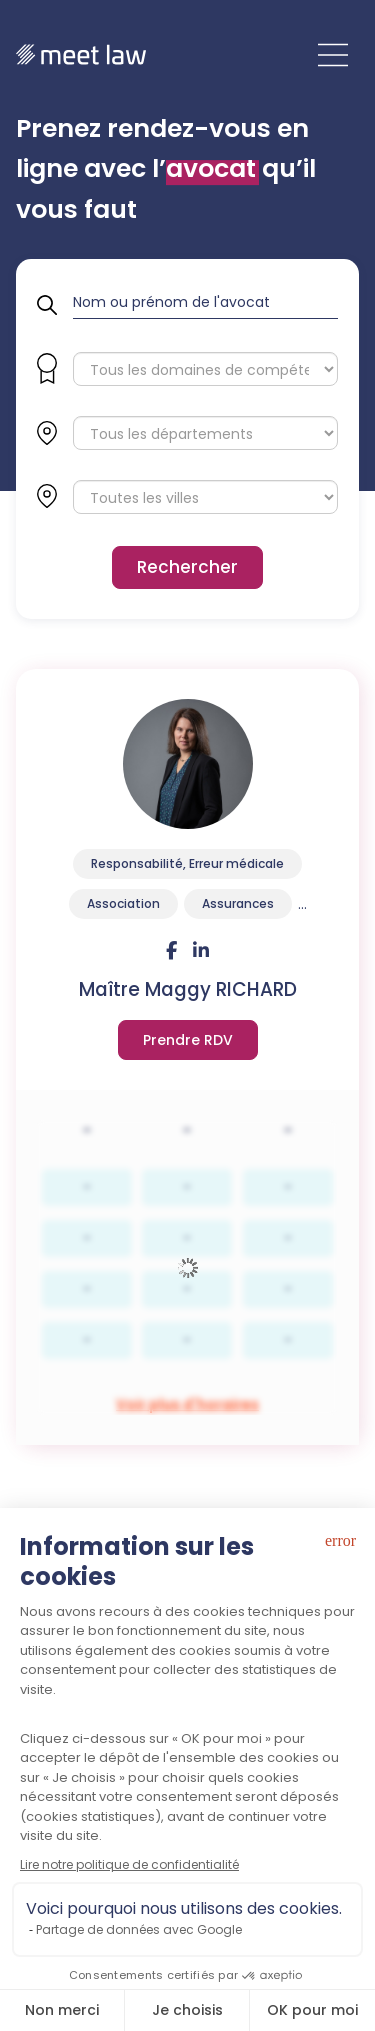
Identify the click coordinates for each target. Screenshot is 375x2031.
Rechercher (187, 567)
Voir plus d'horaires (188, 1040)
